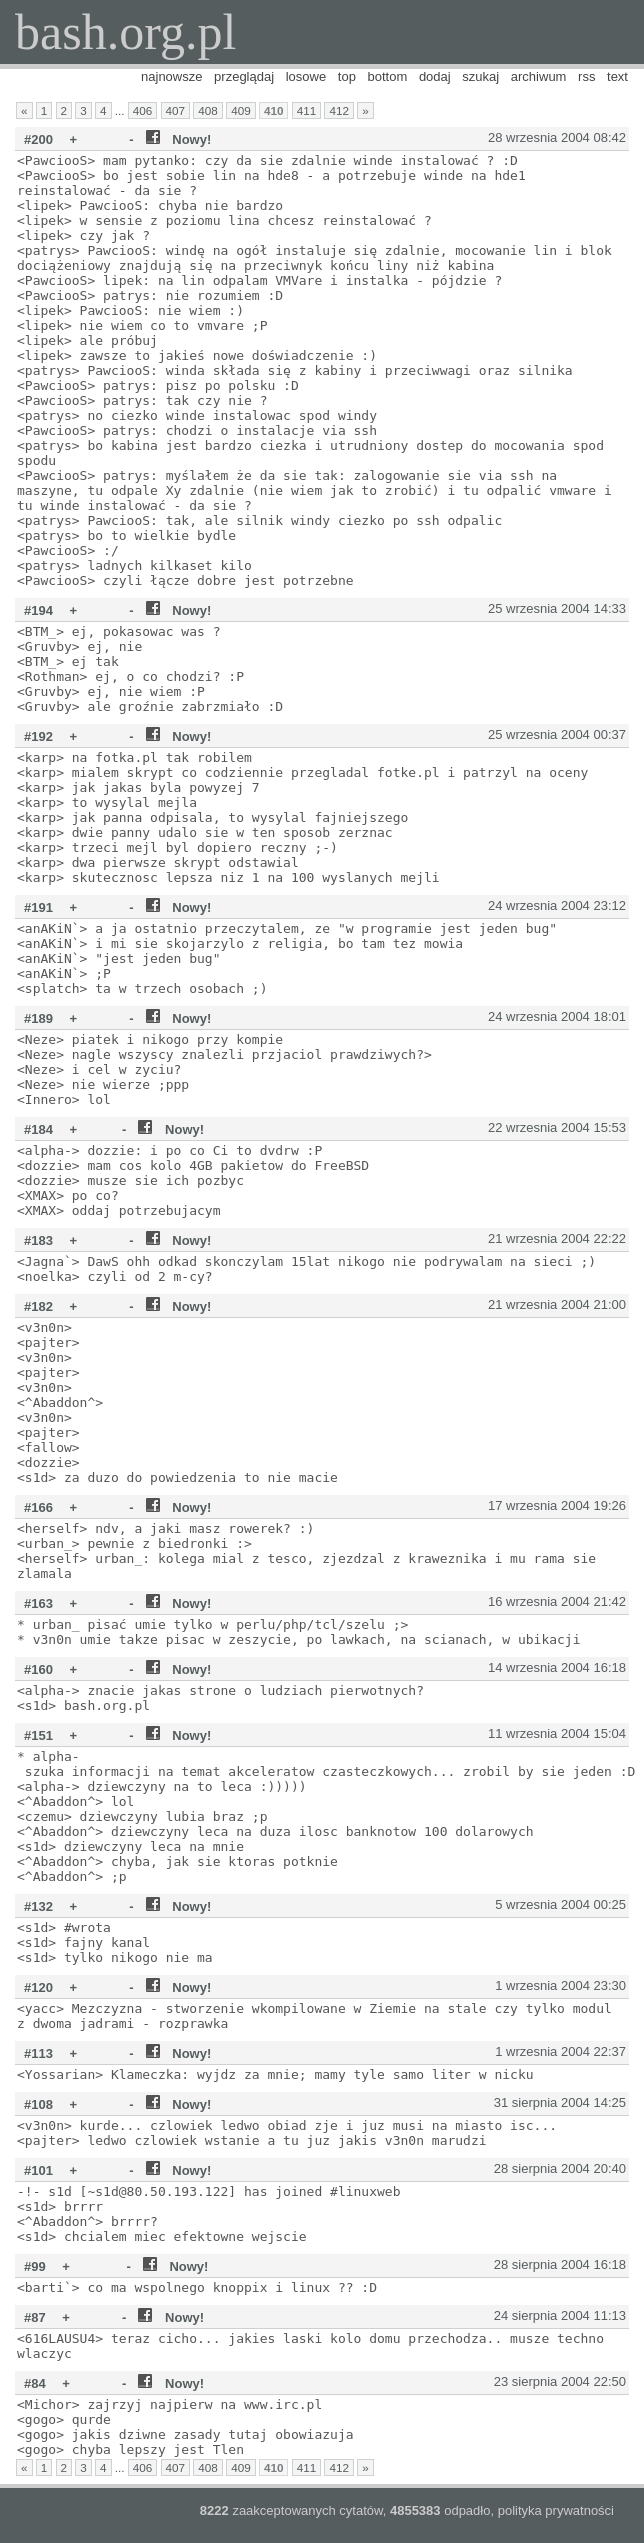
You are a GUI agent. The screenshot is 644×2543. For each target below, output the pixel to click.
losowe (306, 76)
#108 (38, 2104)
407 (176, 110)
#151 (38, 1735)
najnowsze (171, 76)
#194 (38, 610)
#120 (38, 1987)
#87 (35, 2317)
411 (307, 110)
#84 (35, 2383)
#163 (38, 1603)
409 (241, 110)
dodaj (435, 76)
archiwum (539, 76)
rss (586, 76)
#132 (38, 1906)
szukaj (480, 76)
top (347, 76)
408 (208, 110)
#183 (38, 1240)
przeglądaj (244, 76)
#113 (38, 2053)
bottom (388, 76)
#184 (38, 1129)
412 (339, 110)
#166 (38, 1507)
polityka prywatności (556, 2510)
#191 (38, 907)
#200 (38, 139)
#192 (38, 736)
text (617, 76)
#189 (38, 1018)
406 (143, 110)
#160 (38, 1669)
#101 (38, 2170)
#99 (35, 2266)
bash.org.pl (125, 32)
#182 (38, 1306)
